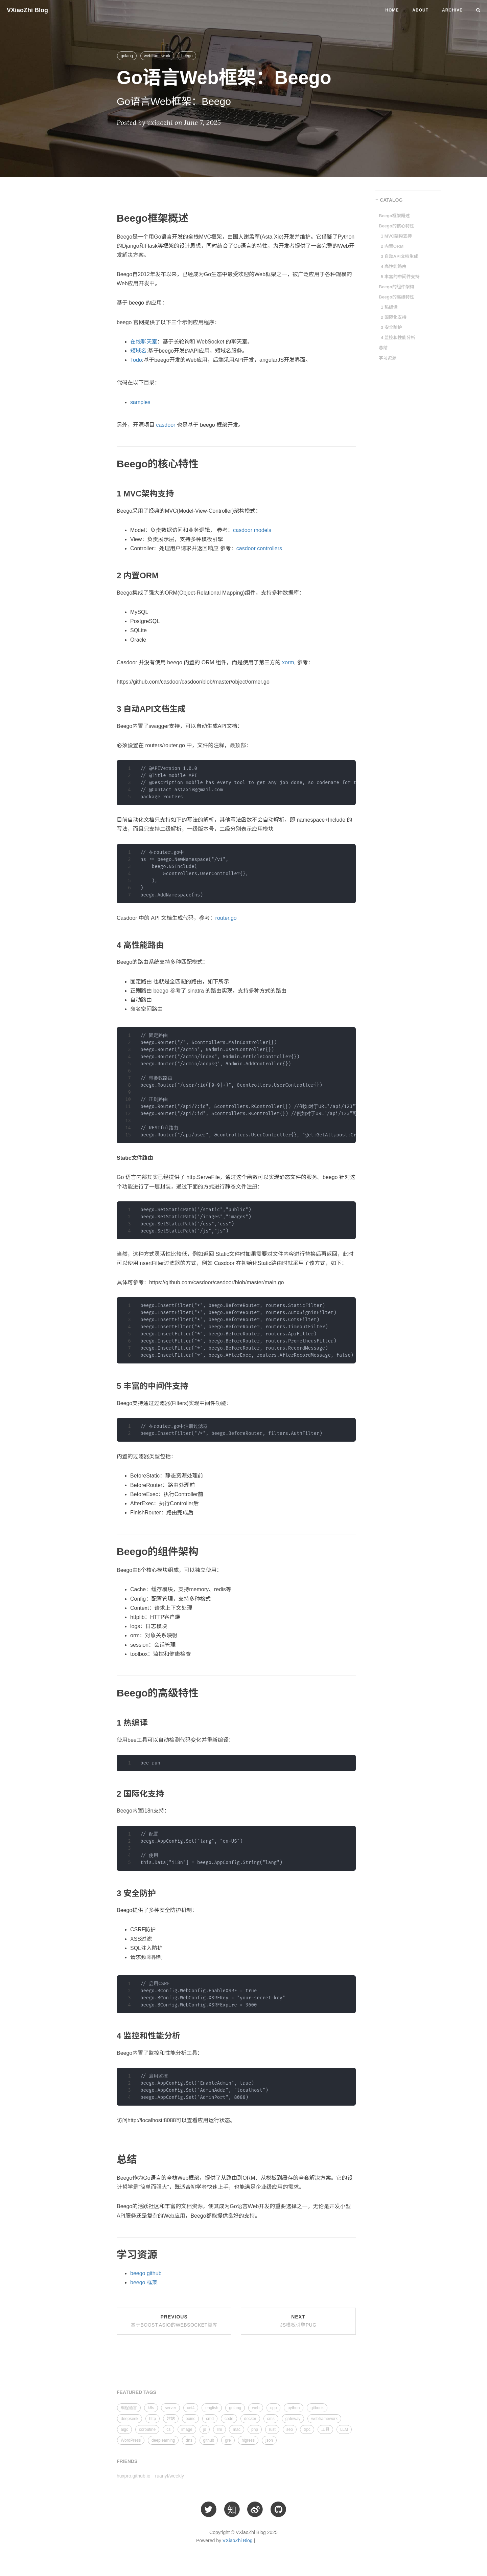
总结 (383, 347)
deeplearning (163, 2440)
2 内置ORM (392, 246)
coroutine (147, 2429)
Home (392, 10)
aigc (124, 2429)
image (186, 2429)
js (204, 2429)
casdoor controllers (259, 548)
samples (140, 402)
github (208, 2440)
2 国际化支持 (394, 317)
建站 (171, 2418)
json (269, 2440)
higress (248, 2440)
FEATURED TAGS (136, 2392)
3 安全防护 (391, 327)
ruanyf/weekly (169, 2476)
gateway (293, 2418)
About (420, 10)
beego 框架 (144, 2282)
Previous (174, 2321)
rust (272, 2429)
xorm (288, 662)
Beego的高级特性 (396, 296)
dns (189, 2440)
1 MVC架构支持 (396, 236)
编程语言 (129, 2407)
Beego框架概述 (394, 215)
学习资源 (387, 357)
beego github (146, 2273)
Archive (452, 10)
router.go (226, 918)
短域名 (138, 351)
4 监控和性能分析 (398, 337)
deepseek (129, 2418)
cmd (210, 2418)
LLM (344, 2429)
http (152, 2418)
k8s (151, 2407)
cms (271, 2418)
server (170, 2407)
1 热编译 (389, 307)
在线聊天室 (143, 342)
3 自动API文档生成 (399, 256)
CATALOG (391, 200)
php (254, 2429)
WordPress (131, 2440)
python (293, 2407)
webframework (157, 55)
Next (298, 2321)
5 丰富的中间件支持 (400, 276)
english (211, 2407)
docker (250, 2418)
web (255, 2407)
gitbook (317, 2407)
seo (289, 2429)
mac (236, 2429)
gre (228, 2440)
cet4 (191, 2407)
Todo (136, 360)
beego (186, 55)
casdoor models (252, 530)
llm (219, 2429)
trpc (307, 2429)
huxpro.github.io (133, 2476)
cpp (273, 2407)
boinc (190, 2418)
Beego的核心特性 (396, 225)
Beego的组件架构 (396, 286)
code (229, 2418)
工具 (325, 2429)
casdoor (165, 425)
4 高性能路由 (394, 266)
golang (127, 55)
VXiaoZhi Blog (27, 10)
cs (168, 2429)
